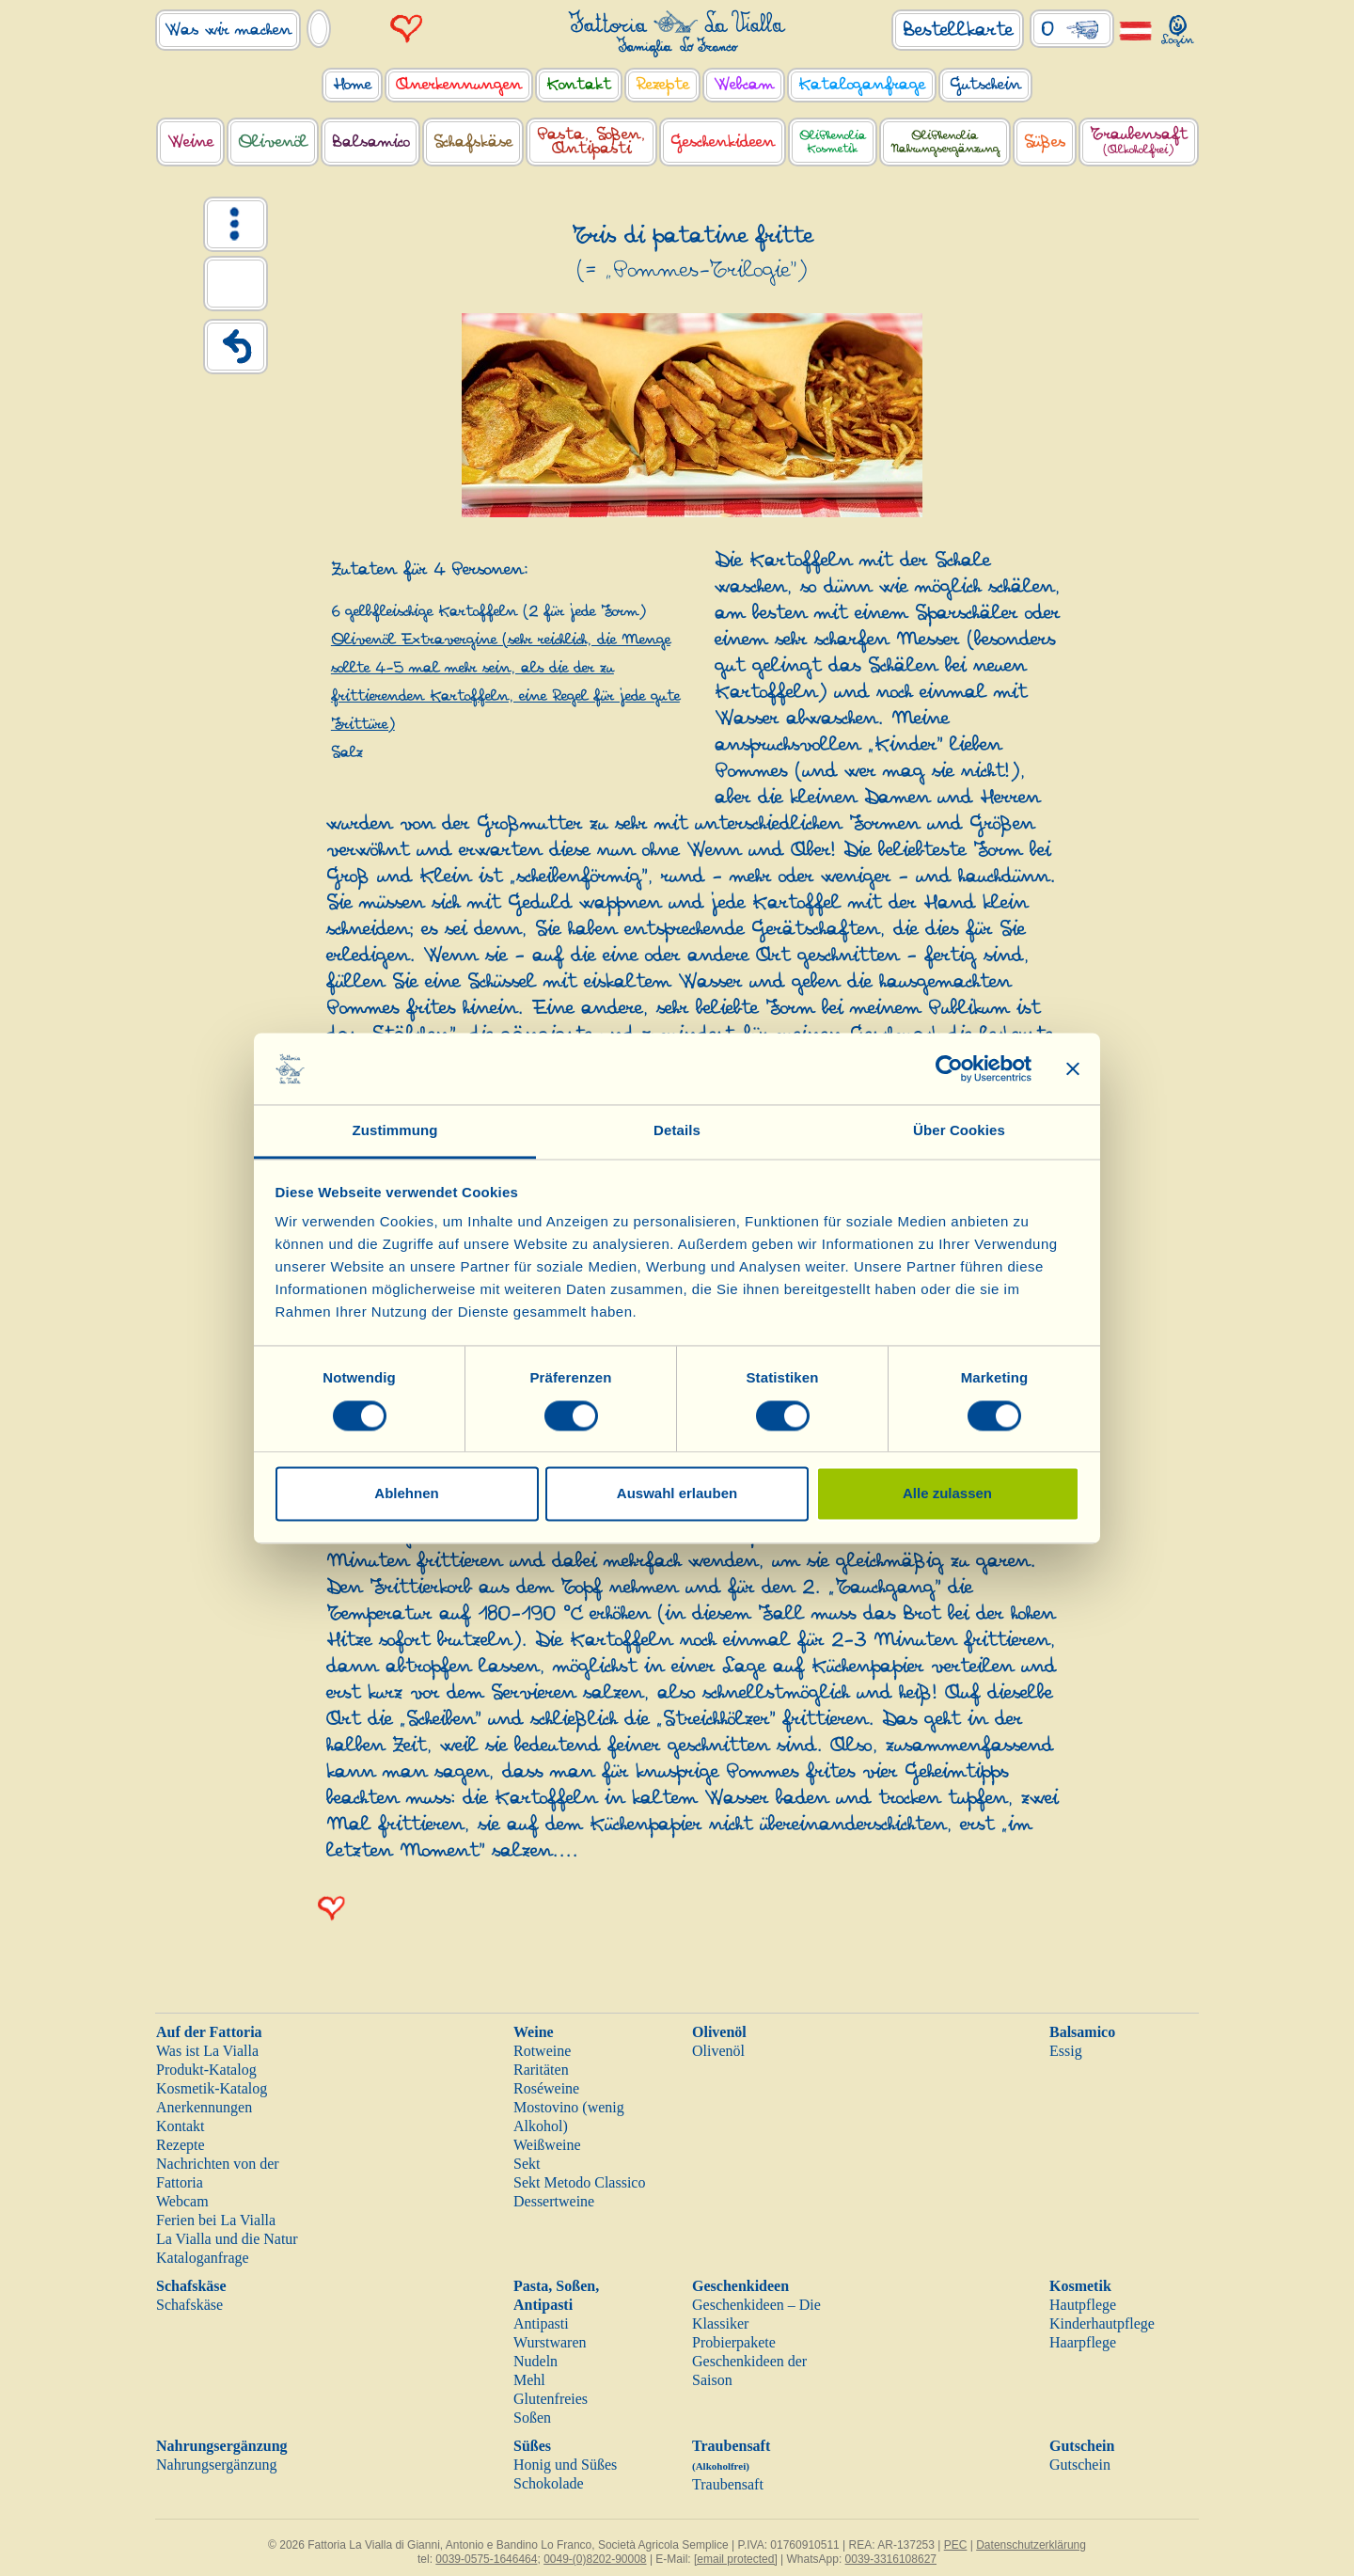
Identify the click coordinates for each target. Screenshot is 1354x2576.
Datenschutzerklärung (1031, 2545)
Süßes (532, 2446)
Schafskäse (191, 2286)
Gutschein (1081, 2446)
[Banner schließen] (1072, 1068)
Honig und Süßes (565, 2465)
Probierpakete (734, 2342)
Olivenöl (719, 2032)
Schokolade (548, 2483)
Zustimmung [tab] (395, 1131)
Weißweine (547, 2145)
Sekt (526, 2164)
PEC (956, 2545)
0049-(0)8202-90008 (594, 2559)
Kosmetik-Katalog (211, 2088)
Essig (1065, 2051)
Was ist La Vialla (207, 2051)
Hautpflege (1082, 2305)
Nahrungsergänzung (222, 2446)
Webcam (182, 2201)
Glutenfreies (550, 2399)
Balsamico (1082, 2032)
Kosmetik (1080, 2286)
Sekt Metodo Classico (579, 2182)
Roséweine (546, 2088)
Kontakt (180, 2126)
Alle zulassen (947, 1494)
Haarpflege (1082, 2342)
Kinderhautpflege (1102, 2323)
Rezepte (180, 2145)
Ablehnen (406, 1494)
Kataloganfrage (202, 2258)
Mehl (529, 2380)
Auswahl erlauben (677, 1494)
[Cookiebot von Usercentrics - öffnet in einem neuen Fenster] (949, 1068)
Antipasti (541, 2323)
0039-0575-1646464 (486, 2559)
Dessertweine (553, 2201)
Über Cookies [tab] (959, 1131)
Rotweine (542, 2051)
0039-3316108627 (891, 2559)
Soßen (532, 2418)
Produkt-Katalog (206, 2070)
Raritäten (541, 2070)
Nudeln (535, 2361)
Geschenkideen (740, 2286)
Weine (533, 2032)
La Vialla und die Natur (227, 2239)
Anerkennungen (204, 2107)
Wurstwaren (550, 2342)
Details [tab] (677, 1131)
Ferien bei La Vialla (216, 2220)
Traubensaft (728, 2484)
